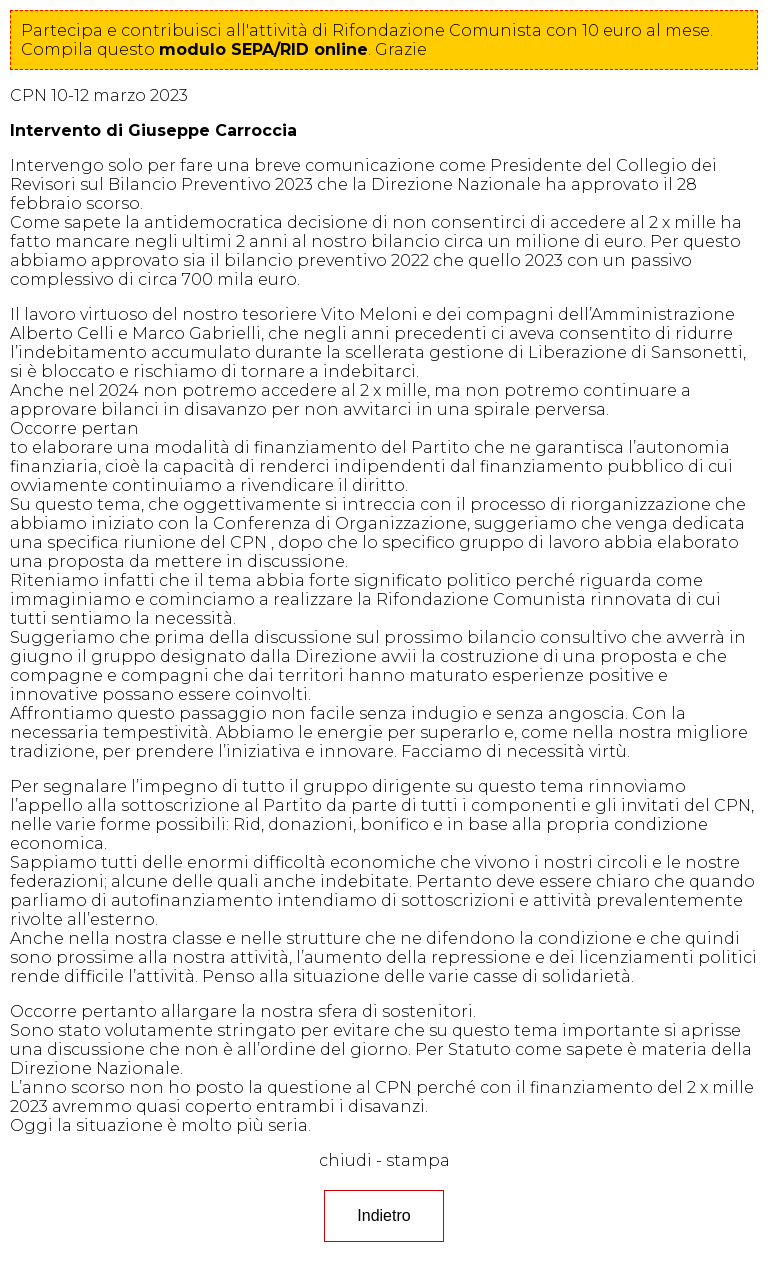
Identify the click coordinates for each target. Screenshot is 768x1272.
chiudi (345, 1160)
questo (232, 49)
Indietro (383, 1215)
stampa (418, 1160)
